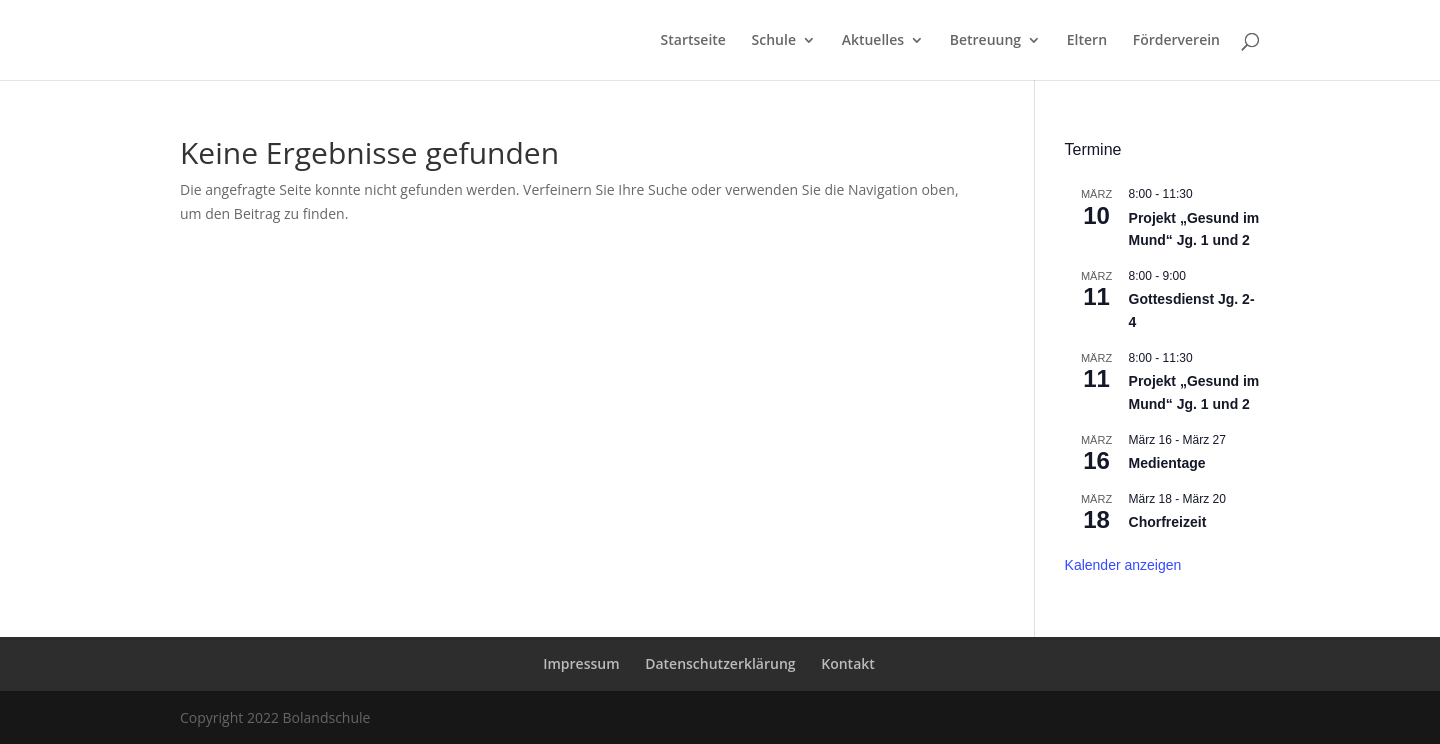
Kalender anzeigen (1123, 565)
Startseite (693, 41)
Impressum (581, 663)
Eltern (1087, 41)
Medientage (1167, 463)
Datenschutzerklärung (720, 663)
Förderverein (1176, 41)
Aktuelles (873, 41)
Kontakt (848, 663)
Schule (774, 41)
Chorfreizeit (1168, 522)
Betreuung (985, 41)
